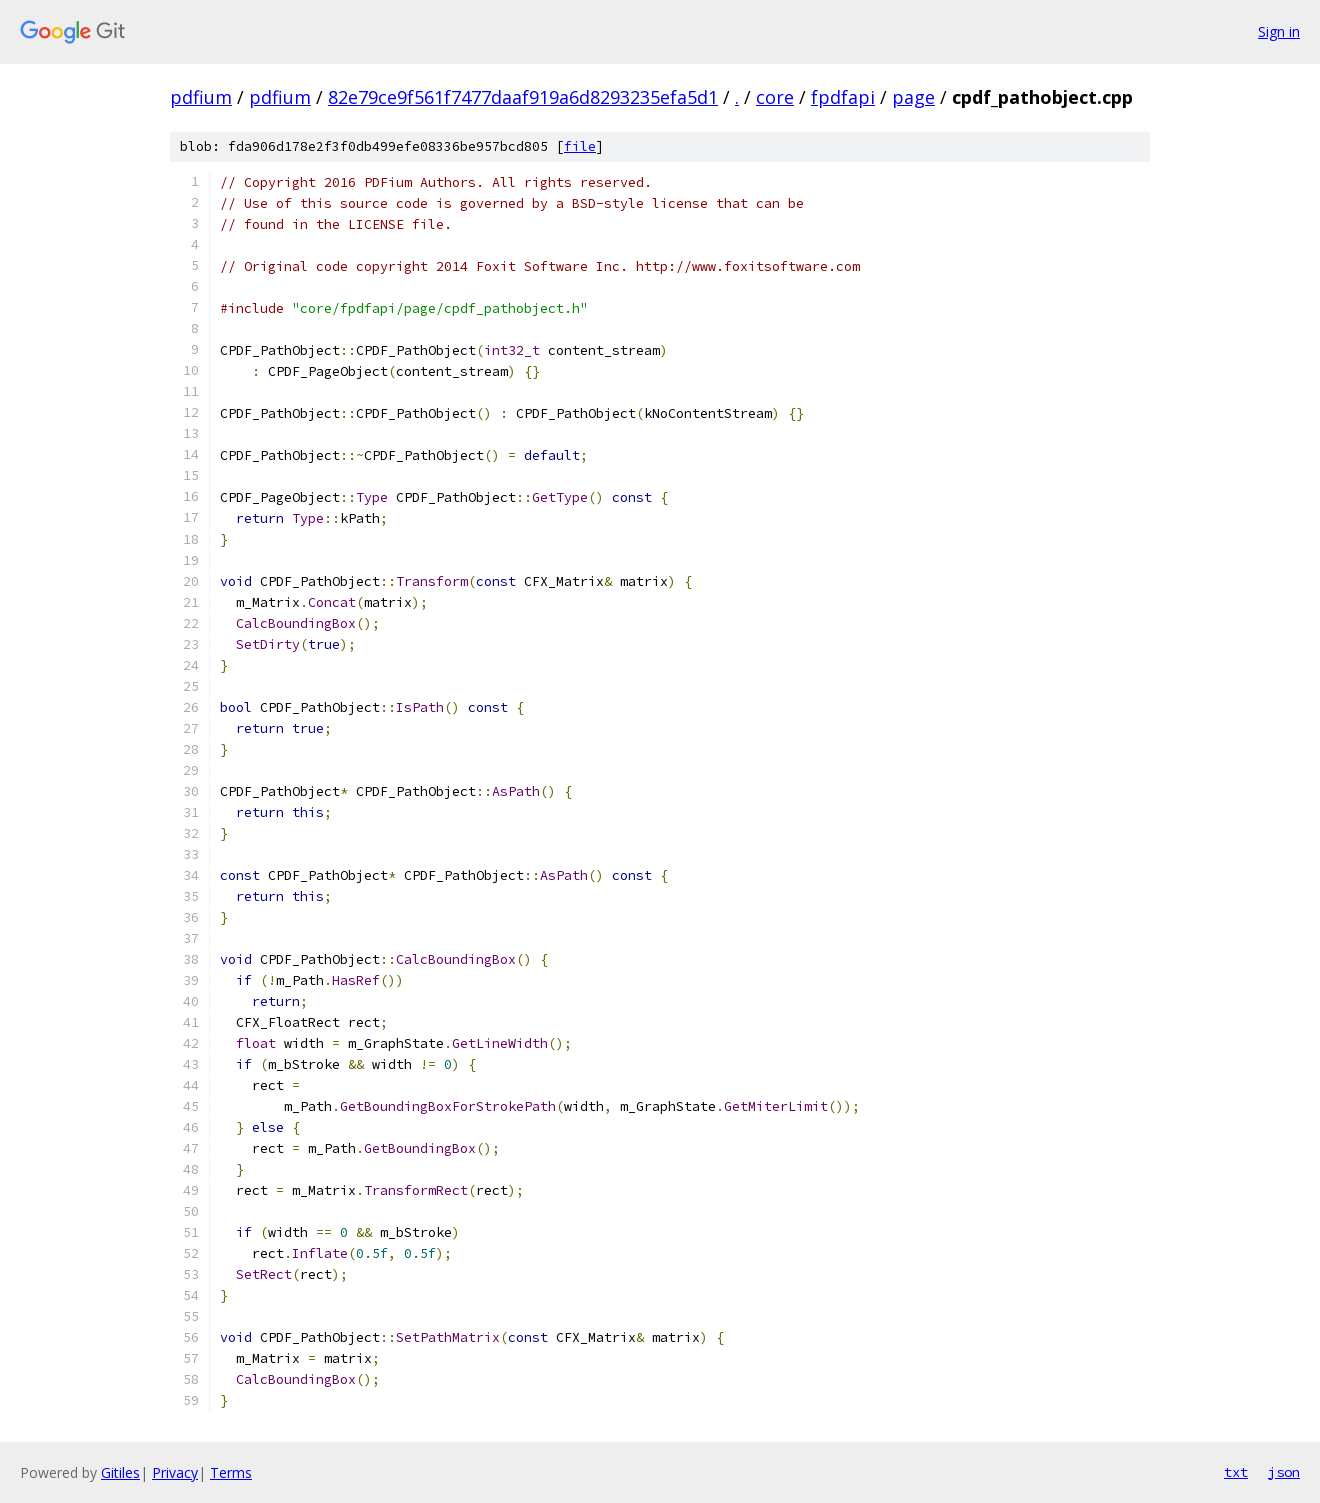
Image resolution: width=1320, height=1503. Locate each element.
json (1284, 1472)
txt (1236, 1472)
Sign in (1279, 31)
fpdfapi (843, 97)
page (913, 97)
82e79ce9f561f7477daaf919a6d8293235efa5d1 (523, 97)
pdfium (201, 97)
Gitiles (120, 1472)
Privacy (175, 1472)
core (775, 97)
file (580, 146)
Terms (231, 1472)
